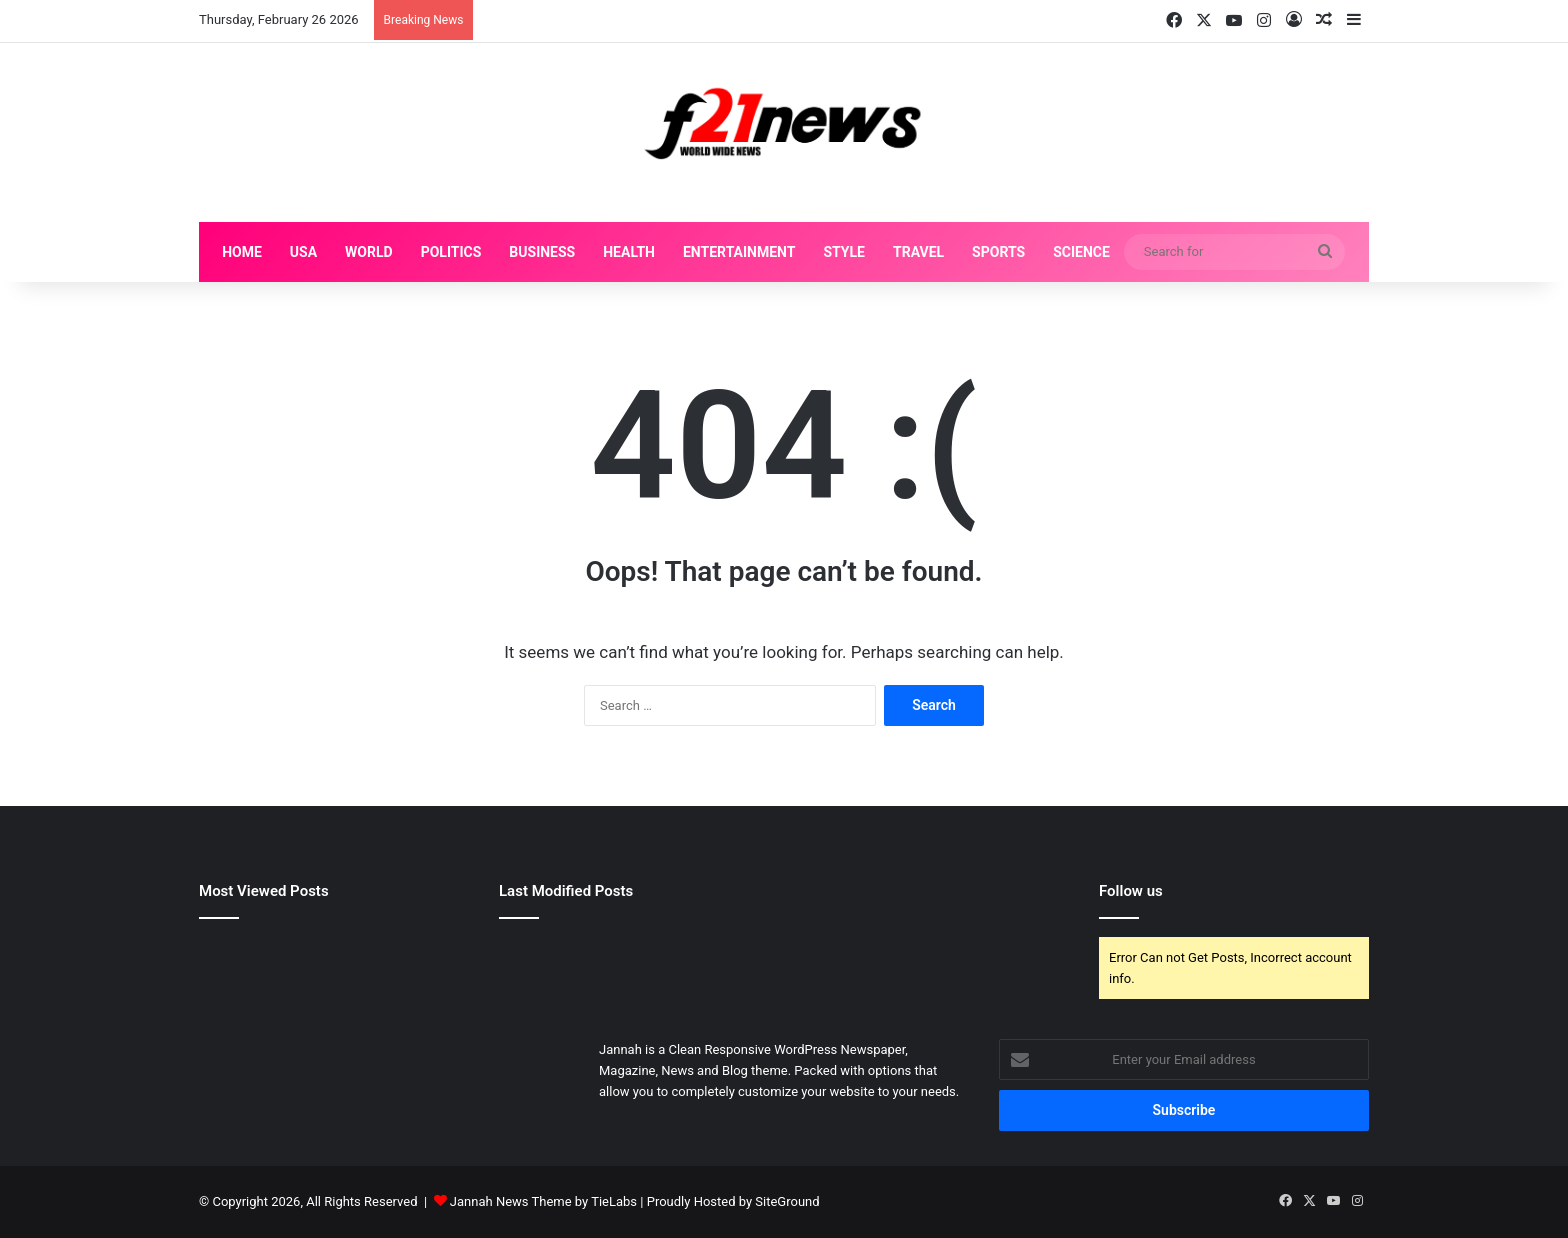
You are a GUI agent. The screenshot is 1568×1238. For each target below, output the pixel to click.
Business (542, 252)
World (369, 252)
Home (242, 252)
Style (844, 252)
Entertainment (739, 252)
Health (629, 252)
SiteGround (787, 1201)
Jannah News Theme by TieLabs (543, 1201)
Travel (918, 252)
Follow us (1131, 891)
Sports (998, 252)
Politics (451, 252)
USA (303, 252)
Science (1081, 252)
